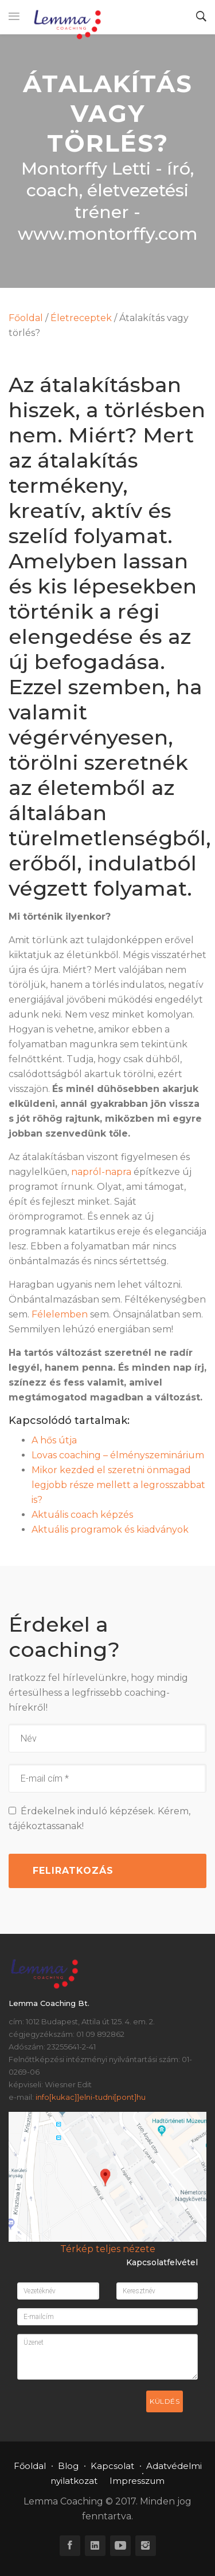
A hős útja (54, 1440)
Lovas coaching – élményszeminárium (118, 1455)
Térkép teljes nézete (107, 2248)
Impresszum (137, 2480)
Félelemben (60, 1314)
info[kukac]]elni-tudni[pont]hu (91, 2097)
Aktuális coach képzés (82, 1514)
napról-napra (101, 1171)
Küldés (164, 2401)
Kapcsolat (112, 2465)
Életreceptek (81, 317)
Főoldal (26, 317)
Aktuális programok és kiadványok (110, 1529)
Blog (68, 2465)
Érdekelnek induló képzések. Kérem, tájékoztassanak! (99, 1818)
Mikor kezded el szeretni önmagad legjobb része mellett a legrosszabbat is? (118, 1485)
